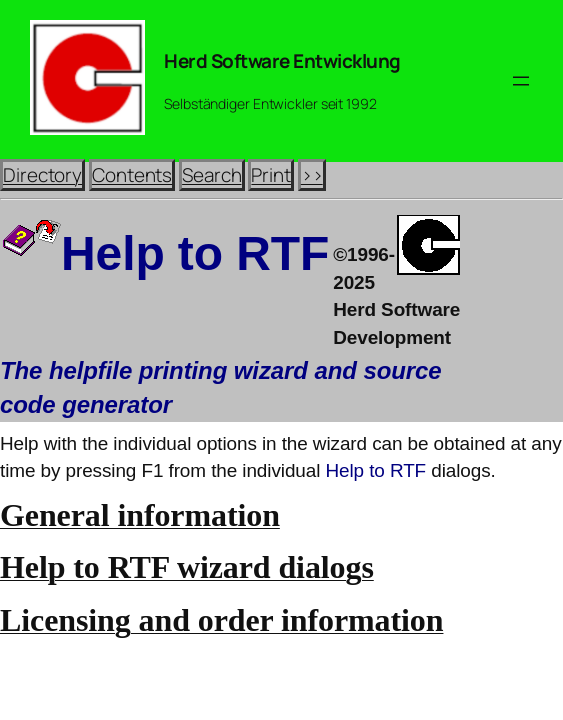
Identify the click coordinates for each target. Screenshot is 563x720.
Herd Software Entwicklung (282, 61)
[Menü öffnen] (521, 81)
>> (312, 175)
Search (211, 175)
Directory (42, 175)
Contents (132, 175)
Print (271, 175)
